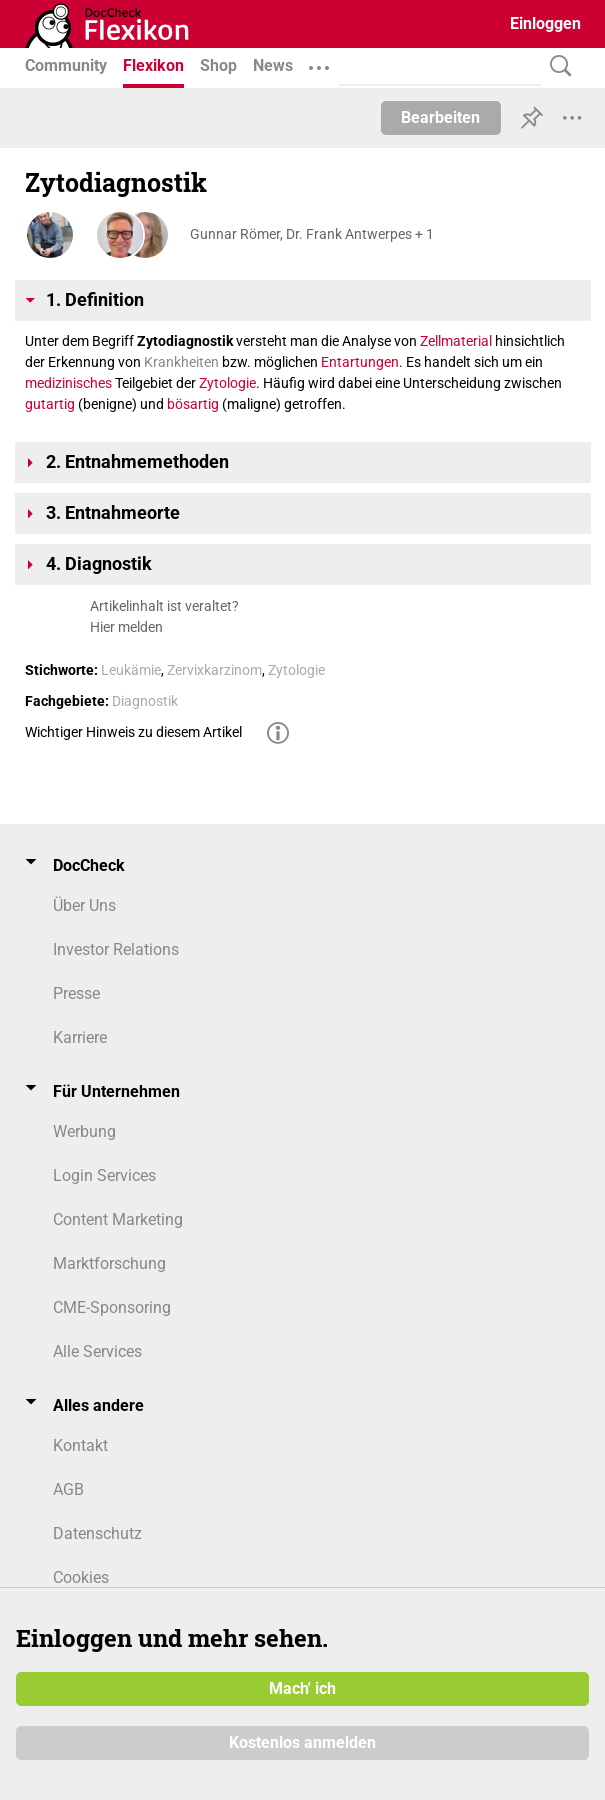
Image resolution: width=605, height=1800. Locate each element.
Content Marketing (118, 1219)
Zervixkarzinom (214, 670)
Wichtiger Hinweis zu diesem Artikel (133, 732)
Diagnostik (145, 701)
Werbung (84, 1131)
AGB (68, 1489)
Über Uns (84, 905)
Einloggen (545, 23)
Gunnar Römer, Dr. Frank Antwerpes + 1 (312, 234)
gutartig (50, 404)
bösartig (193, 404)
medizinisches (68, 383)
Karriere (80, 1037)
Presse (76, 993)
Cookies (81, 1577)
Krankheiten (181, 362)
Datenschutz (97, 1533)
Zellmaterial (456, 341)
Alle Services (97, 1351)
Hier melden (126, 627)
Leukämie (131, 670)
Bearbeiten (440, 117)
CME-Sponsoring (112, 1307)
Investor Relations (116, 949)
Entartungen (360, 362)
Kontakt (80, 1445)
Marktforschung (109, 1263)
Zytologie (227, 383)
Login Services (104, 1175)
